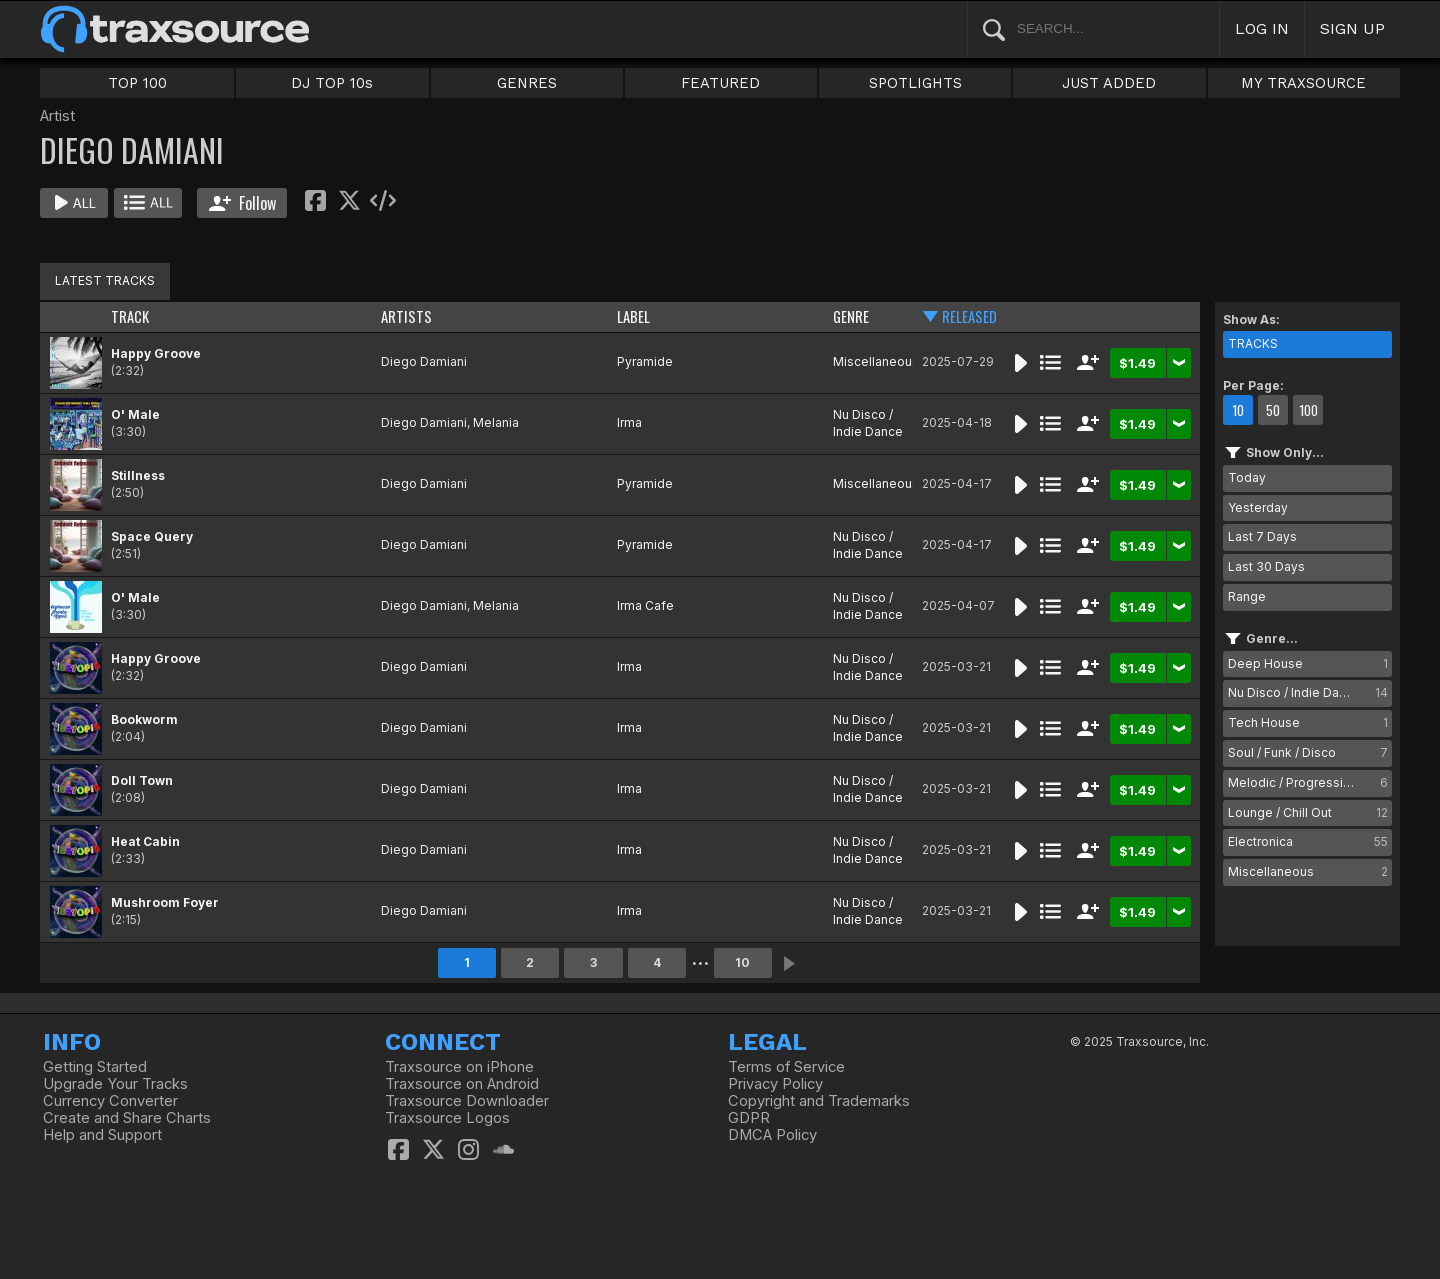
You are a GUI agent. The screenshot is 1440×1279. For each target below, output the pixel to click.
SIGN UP (1352, 28)
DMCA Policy (772, 1135)
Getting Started (95, 1067)
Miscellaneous (876, 361)
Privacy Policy (775, 1084)
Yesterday (1258, 507)
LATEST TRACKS (105, 280)
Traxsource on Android (462, 1084)
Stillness (138, 475)
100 (1308, 410)
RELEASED (969, 316)
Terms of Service (786, 1067)
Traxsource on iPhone (459, 1067)
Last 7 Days (1262, 536)
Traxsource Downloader (467, 1101)
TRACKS (1253, 343)
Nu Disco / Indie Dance (868, 423)
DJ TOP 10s (332, 83)
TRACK (130, 316)
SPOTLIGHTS (915, 83)
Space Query (152, 536)
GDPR (749, 1118)
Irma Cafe (645, 605)
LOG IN (1262, 28)
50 (1273, 410)
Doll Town (142, 780)
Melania (496, 422)
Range (1247, 596)
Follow (242, 203)
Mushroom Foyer (165, 902)
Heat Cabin (145, 841)
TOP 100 (137, 83)
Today (1247, 477)
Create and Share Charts (127, 1118)
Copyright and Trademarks (819, 1101)
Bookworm (144, 719)
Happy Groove (156, 353)
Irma (629, 422)
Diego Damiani (424, 361)
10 (742, 962)
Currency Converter (110, 1101)
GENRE (851, 316)
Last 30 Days (1266, 566)
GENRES (527, 83)
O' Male (135, 414)
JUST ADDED (1109, 83)
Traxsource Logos (447, 1118)
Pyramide (645, 361)
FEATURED (720, 83)
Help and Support (102, 1135)
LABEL (633, 316)
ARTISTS (406, 316)
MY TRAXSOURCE (1303, 83)
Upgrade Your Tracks (115, 1084)
